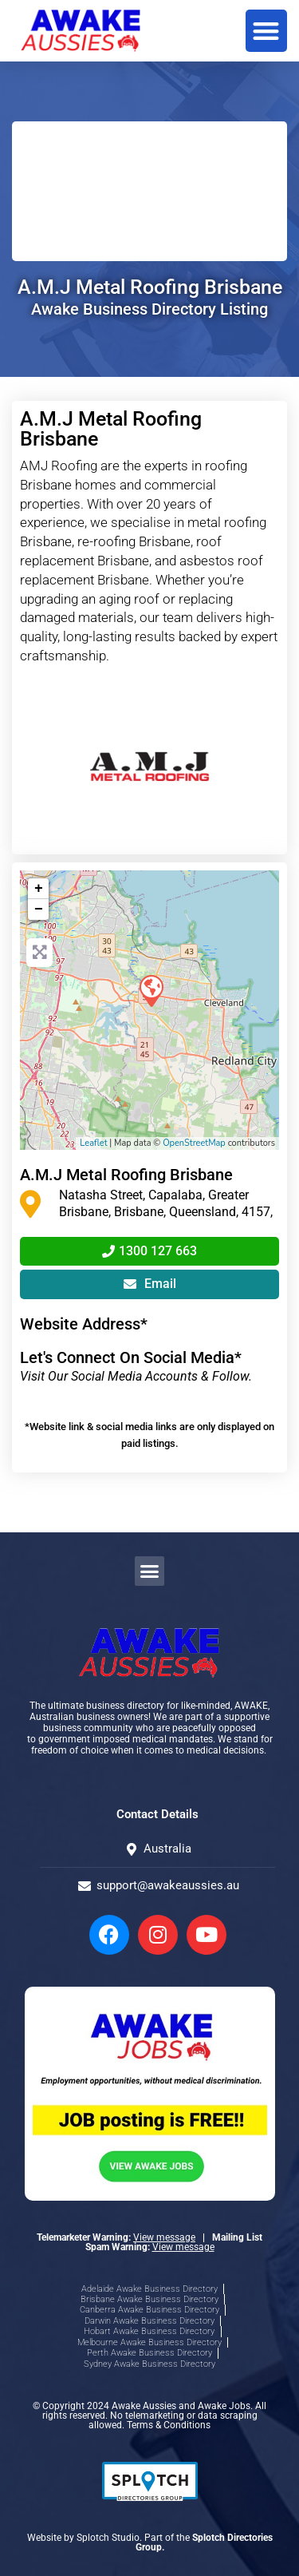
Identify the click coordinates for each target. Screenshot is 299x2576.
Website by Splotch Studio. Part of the (150, 2542)
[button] (267, 31)
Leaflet (93, 1143)
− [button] (38, 909)
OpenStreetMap (194, 1143)
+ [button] (38, 888)
